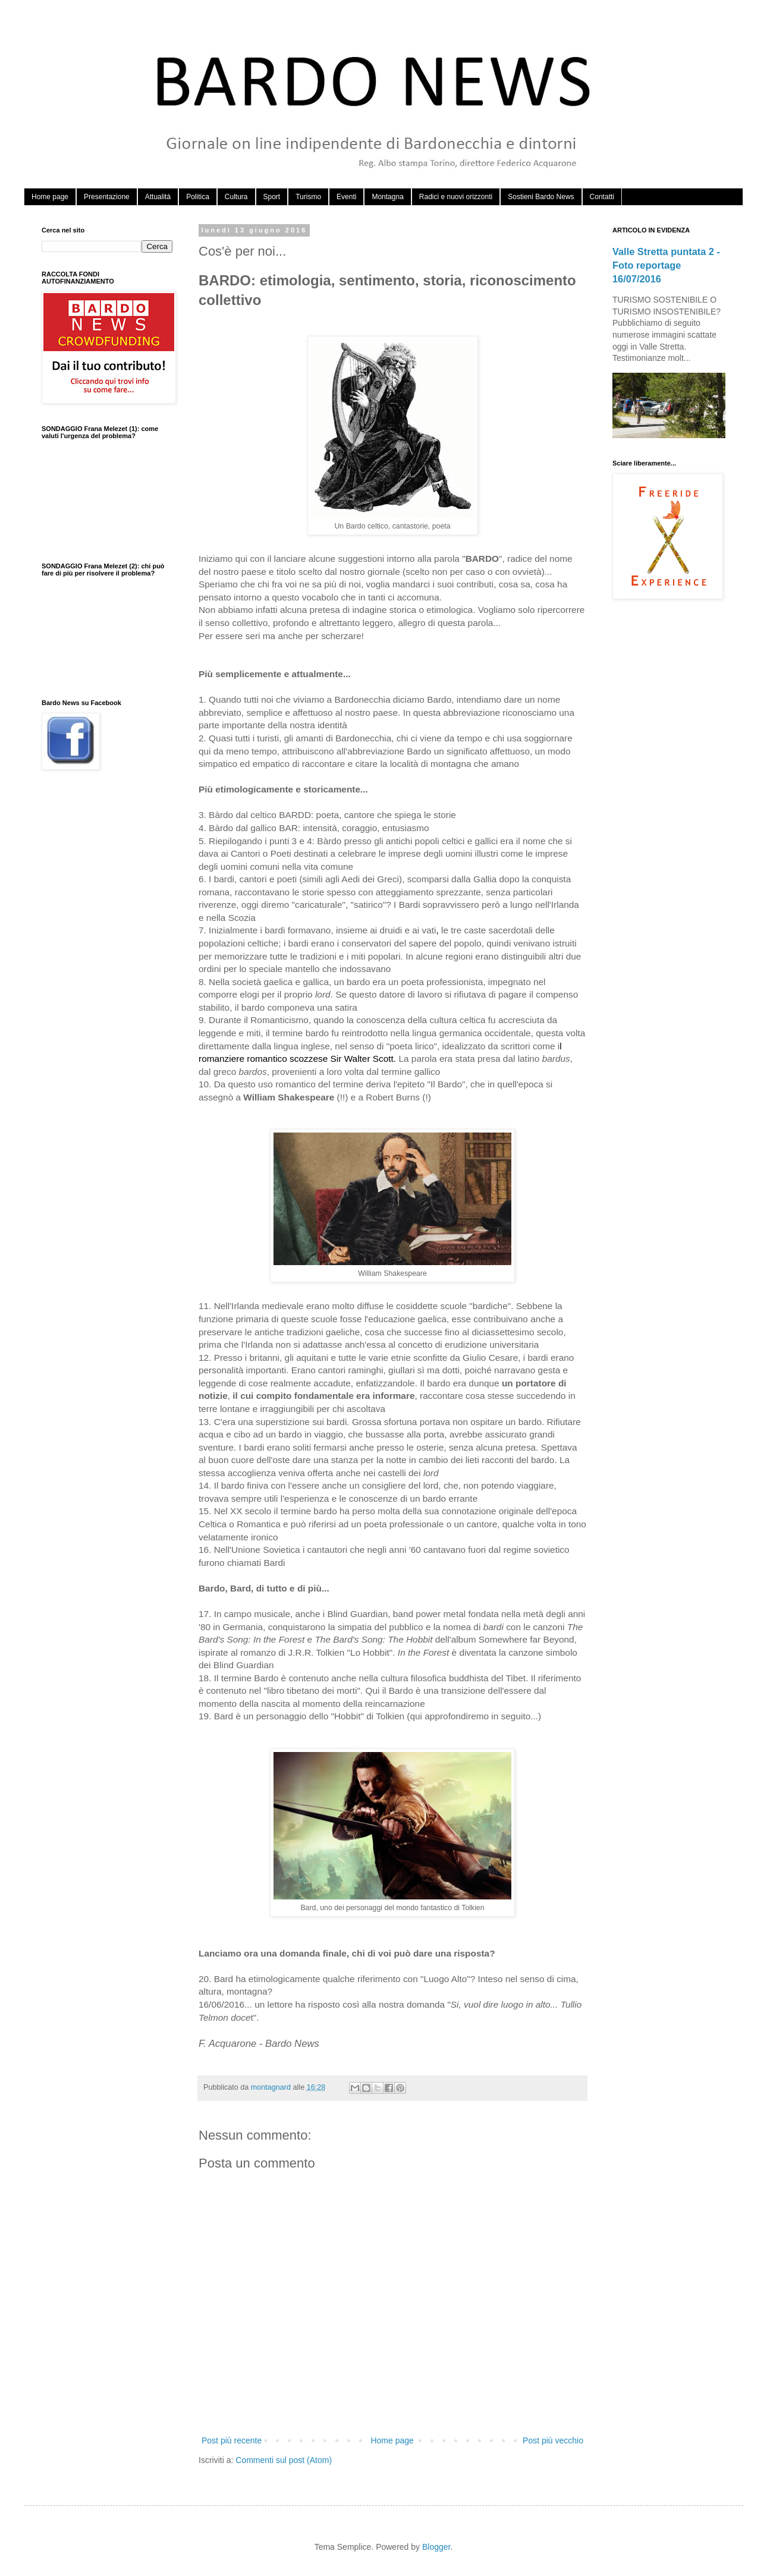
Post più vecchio (553, 2440)
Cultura (236, 197)
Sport (272, 197)
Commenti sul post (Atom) (283, 2460)
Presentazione (107, 197)
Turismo (308, 197)
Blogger (436, 2547)
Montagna (387, 197)
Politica (197, 197)
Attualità (158, 197)
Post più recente (232, 2440)
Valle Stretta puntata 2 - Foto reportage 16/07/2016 (666, 265)
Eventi (346, 197)
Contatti (602, 197)
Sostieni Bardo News (541, 197)
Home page (50, 197)
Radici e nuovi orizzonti (455, 197)
